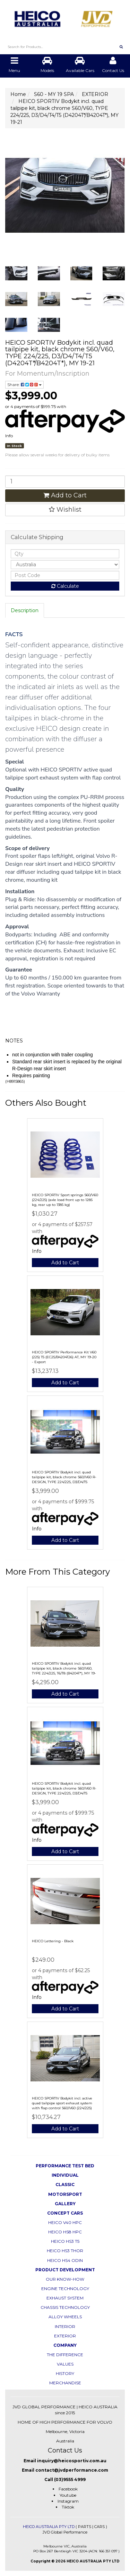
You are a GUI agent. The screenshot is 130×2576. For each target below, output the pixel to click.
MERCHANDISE (65, 2382)
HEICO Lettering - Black (52, 1941)
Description (24, 610)
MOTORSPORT (65, 2194)
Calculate (65, 586)
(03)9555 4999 (70, 2479)
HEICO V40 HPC (65, 2222)
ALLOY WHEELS (65, 2316)
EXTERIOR (65, 2335)
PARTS (84, 2526)
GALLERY (65, 2203)
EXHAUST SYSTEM (65, 2298)
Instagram (68, 2501)
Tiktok (68, 2507)
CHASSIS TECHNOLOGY (65, 2307)
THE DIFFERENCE (65, 2354)
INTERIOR (65, 2326)
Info (9, 435)
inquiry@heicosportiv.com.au (71, 2460)
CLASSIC (65, 2184)
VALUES (65, 2364)
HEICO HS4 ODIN (65, 2260)
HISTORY (65, 2373)
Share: (24, 384)
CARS (99, 2526)
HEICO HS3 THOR (65, 2250)
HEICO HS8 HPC (65, 2231)
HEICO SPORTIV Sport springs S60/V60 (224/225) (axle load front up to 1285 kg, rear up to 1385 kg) (65, 1200)
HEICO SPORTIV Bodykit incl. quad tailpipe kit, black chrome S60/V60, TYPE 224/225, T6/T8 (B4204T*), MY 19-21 (64, 1670)
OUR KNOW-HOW (65, 2279)
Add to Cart (65, 495)
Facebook (68, 2488)
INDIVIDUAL (65, 2175)
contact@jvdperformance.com (71, 2470)
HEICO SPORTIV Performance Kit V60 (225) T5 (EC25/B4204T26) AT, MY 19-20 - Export (64, 1357)
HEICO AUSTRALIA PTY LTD (49, 2526)
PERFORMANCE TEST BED (65, 2165)
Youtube (68, 2495)
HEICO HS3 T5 (65, 2241)
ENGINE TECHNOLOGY (65, 2288)
